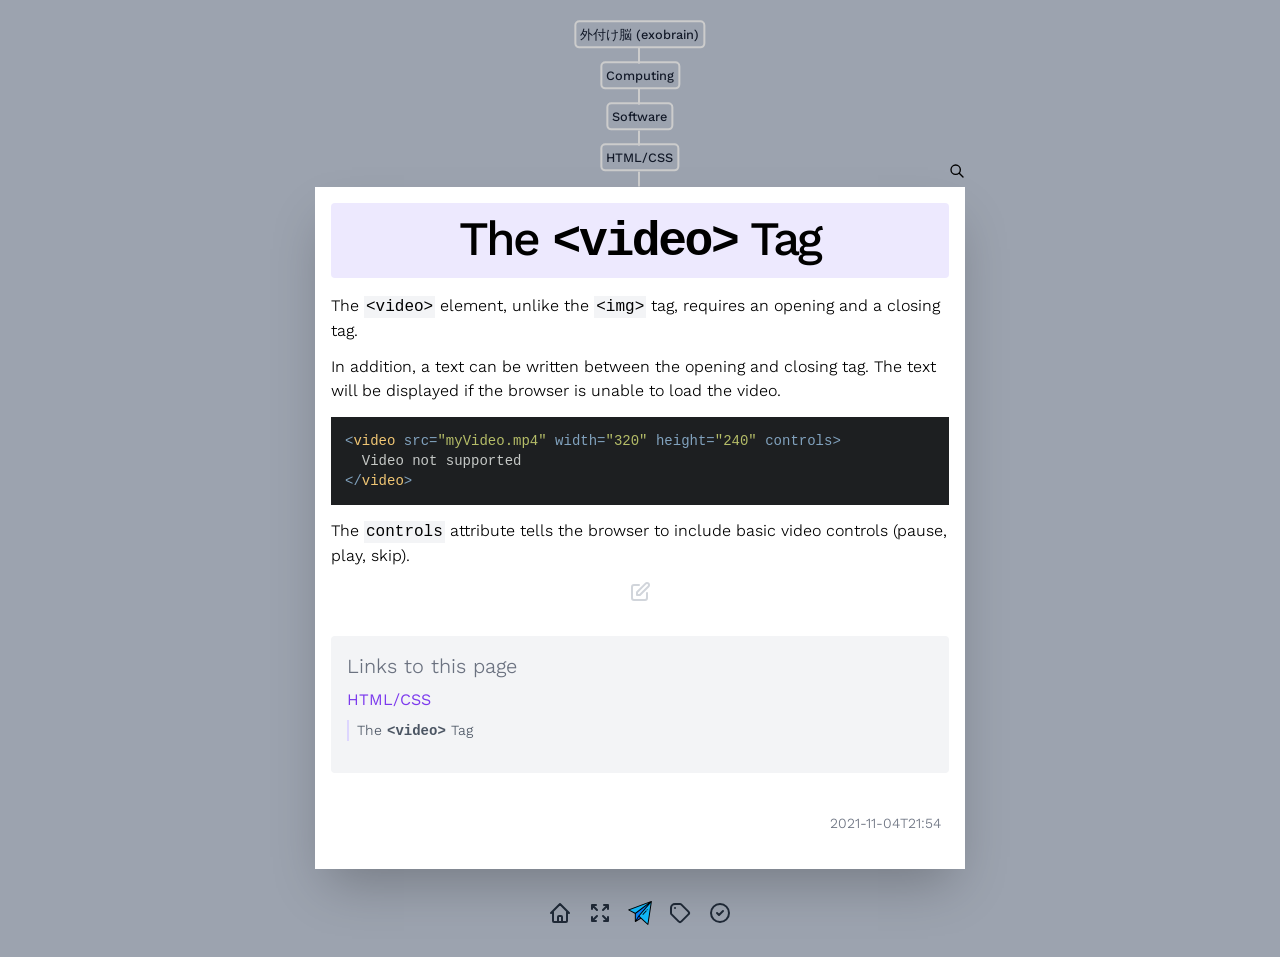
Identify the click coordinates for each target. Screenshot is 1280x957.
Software (640, 116)
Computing (640, 75)
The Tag (640, 240)
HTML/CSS (640, 157)
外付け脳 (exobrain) (640, 34)
